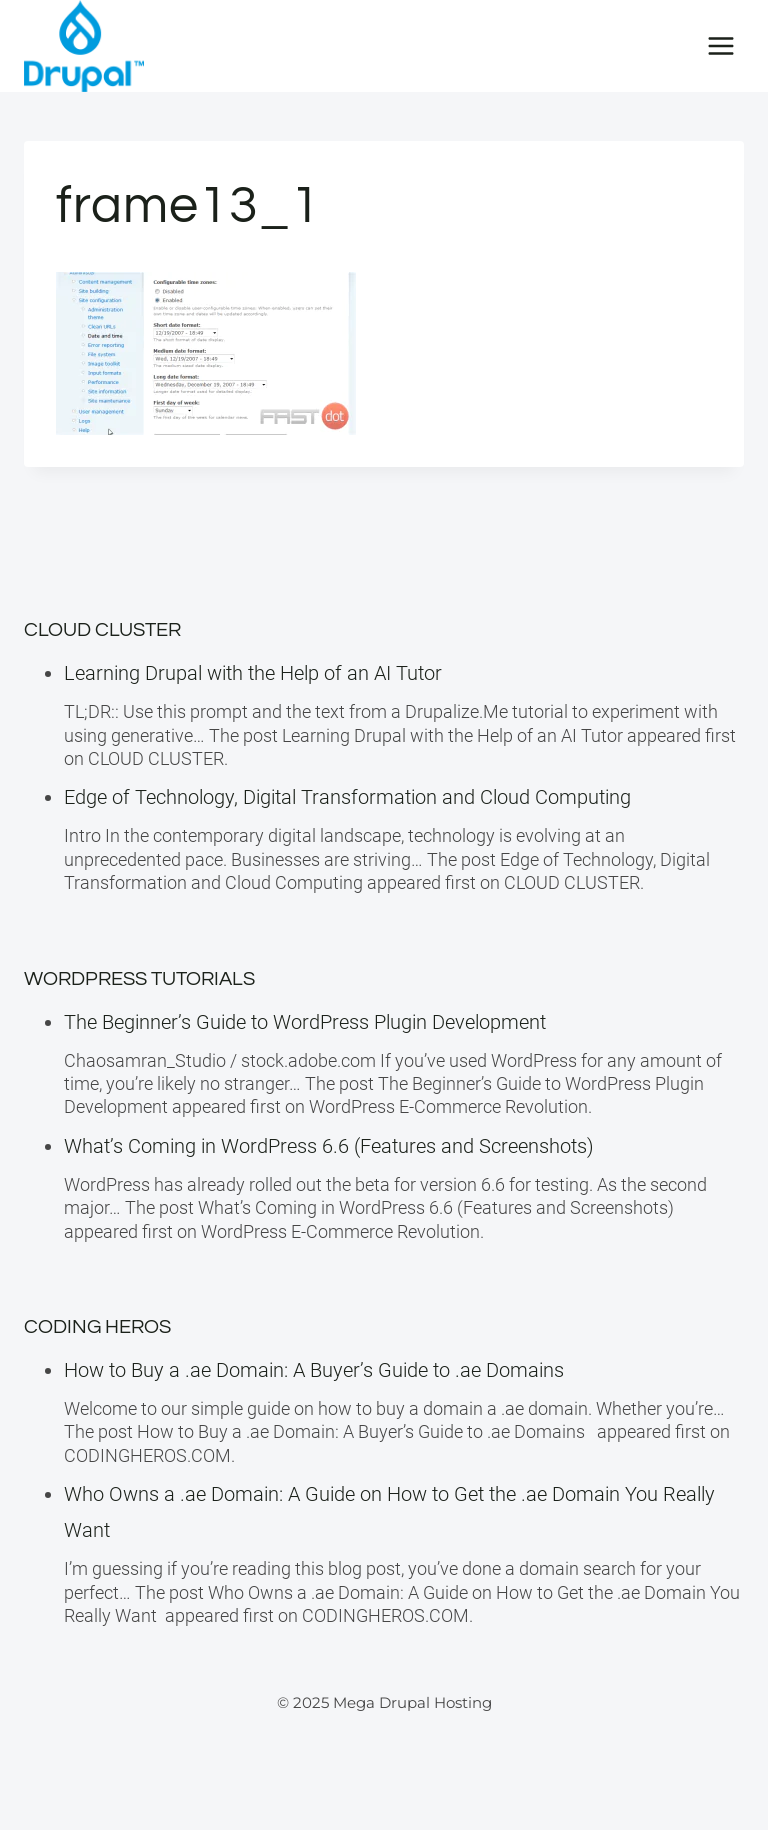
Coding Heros (97, 1327)
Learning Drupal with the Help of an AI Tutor (253, 673)
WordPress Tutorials (139, 979)
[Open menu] (720, 45)
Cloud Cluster (102, 630)
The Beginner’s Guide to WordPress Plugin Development (305, 1022)
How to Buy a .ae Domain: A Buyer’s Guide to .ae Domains (319, 1370)
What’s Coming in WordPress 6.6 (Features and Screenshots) (329, 1146)
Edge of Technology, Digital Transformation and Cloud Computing (347, 797)
